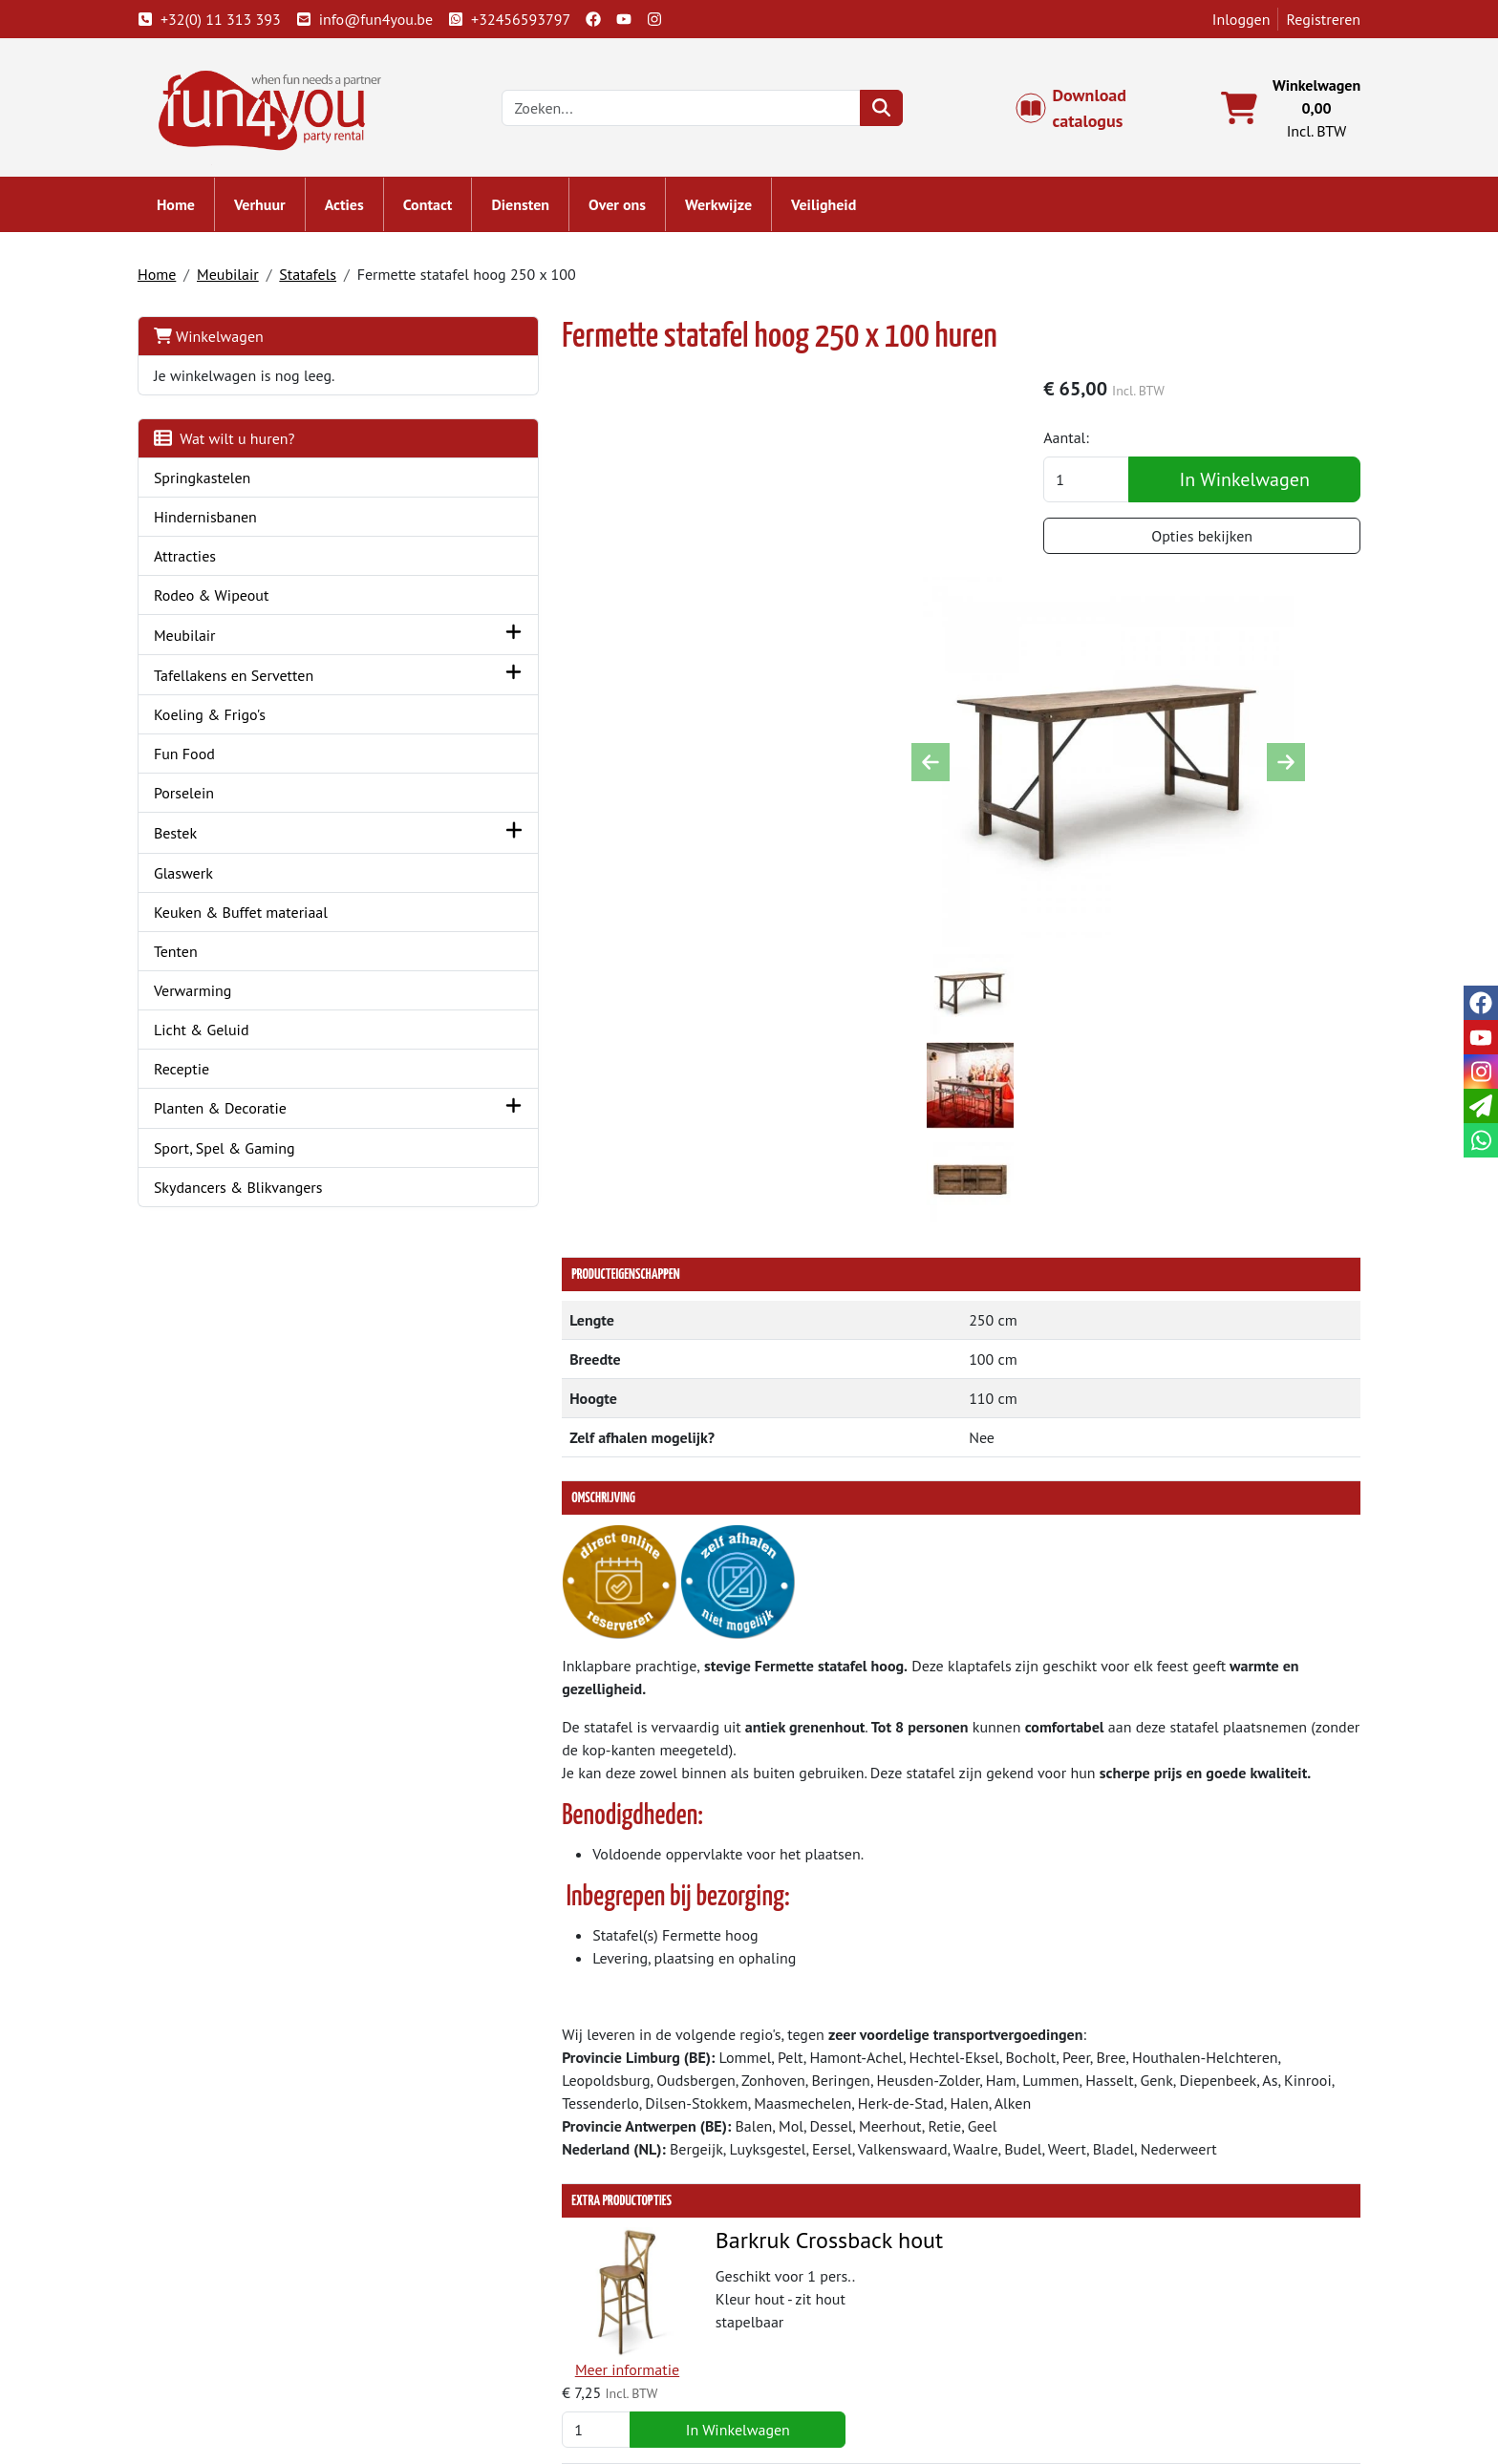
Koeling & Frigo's (227, 719)
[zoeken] (896, 111)
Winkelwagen (226, 340)
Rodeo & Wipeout (229, 599)
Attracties (202, 560)
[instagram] (671, 19)
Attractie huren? (525, 2392)
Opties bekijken (1203, 543)
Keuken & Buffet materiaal (258, 916)
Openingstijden (1128, 2346)
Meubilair (245, 278)
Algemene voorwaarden (853, 2323)
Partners (500, 2323)
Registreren (1306, 19)
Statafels (324, 278)
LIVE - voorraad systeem (853, 2369)
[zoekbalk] (696, 111)
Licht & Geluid (219, 1034)
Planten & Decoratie (237, 1112)
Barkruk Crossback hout (722, 1709)
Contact (445, 210)
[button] (409, 639)
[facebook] (610, 19)
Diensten (538, 210)
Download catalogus (1079, 111)
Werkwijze (735, 210)
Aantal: (1086, 445)
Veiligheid (840, 210)
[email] (1481, 1106)
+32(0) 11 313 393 (226, 19)
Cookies (1104, 2369)
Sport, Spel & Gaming (241, 1152)
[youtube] (641, 19)
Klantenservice (1127, 2300)
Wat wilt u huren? (241, 443)
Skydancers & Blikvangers (255, 1191)
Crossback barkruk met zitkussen (767, 2075)
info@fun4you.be (381, 19)
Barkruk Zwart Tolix (703, 1891)
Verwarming (210, 995)
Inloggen (1224, 19)
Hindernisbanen (222, 521)
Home (193, 210)
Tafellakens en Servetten (251, 680)
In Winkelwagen (1246, 487)
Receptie (198, 1073)
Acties (361, 210)
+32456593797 (526, 19)
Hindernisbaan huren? (544, 2369)
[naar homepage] (288, 108)
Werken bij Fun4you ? (845, 2392)
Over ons (634, 210)
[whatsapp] (1481, 1140)
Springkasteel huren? (541, 2346)
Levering (803, 2300)
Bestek (192, 837)
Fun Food (201, 758)
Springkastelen (219, 482)
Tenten (193, 956)
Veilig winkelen (825, 2346)
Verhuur (277, 210)
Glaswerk (200, 877)
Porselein (201, 797)
